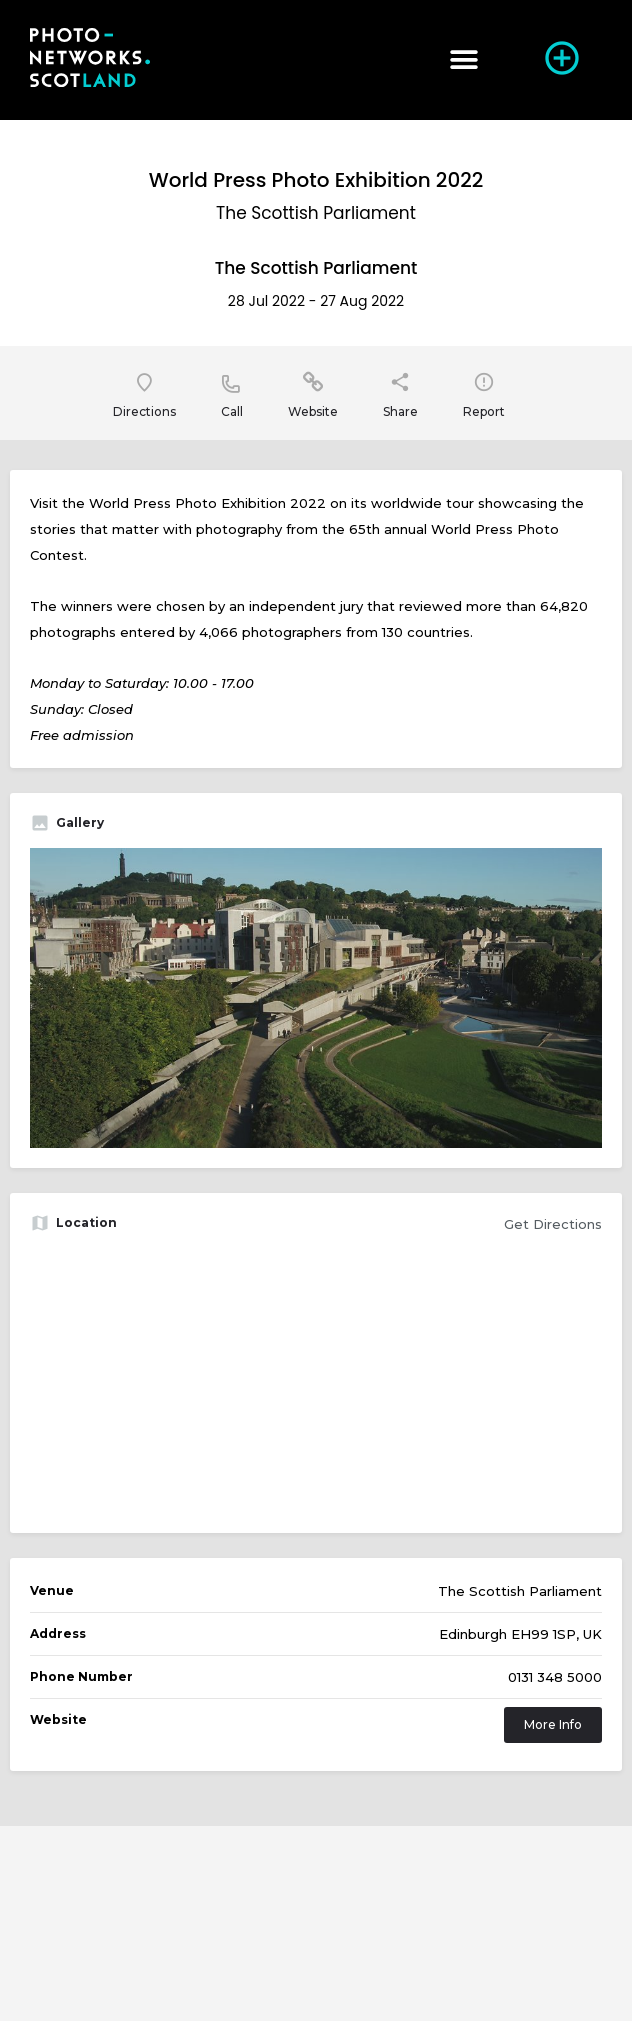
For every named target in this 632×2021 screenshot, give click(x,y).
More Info (553, 1724)
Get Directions (553, 1224)
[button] (463, 60)
